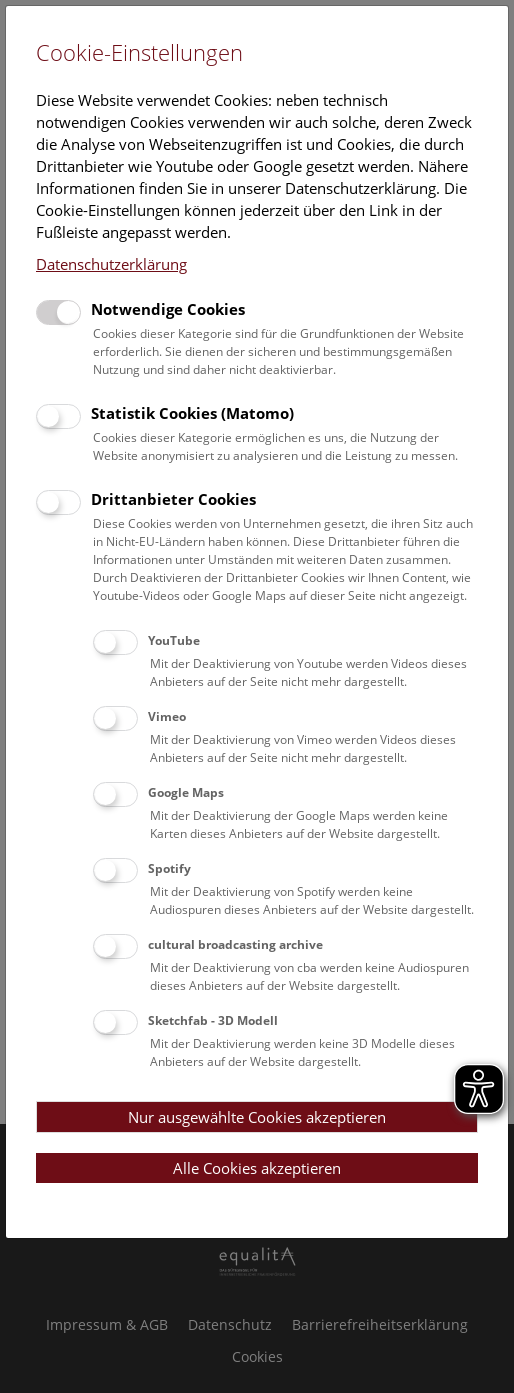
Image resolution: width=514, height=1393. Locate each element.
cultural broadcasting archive (235, 944)
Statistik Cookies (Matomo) (192, 413)
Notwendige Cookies (168, 309)
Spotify (169, 868)
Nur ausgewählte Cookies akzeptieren (257, 1117)
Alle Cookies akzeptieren (257, 1168)
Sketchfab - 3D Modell (213, 1020)
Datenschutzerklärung (111, 264)
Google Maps (186, 792)
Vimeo (167, 716)
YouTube (174, 640)
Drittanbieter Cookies (173, 499)
